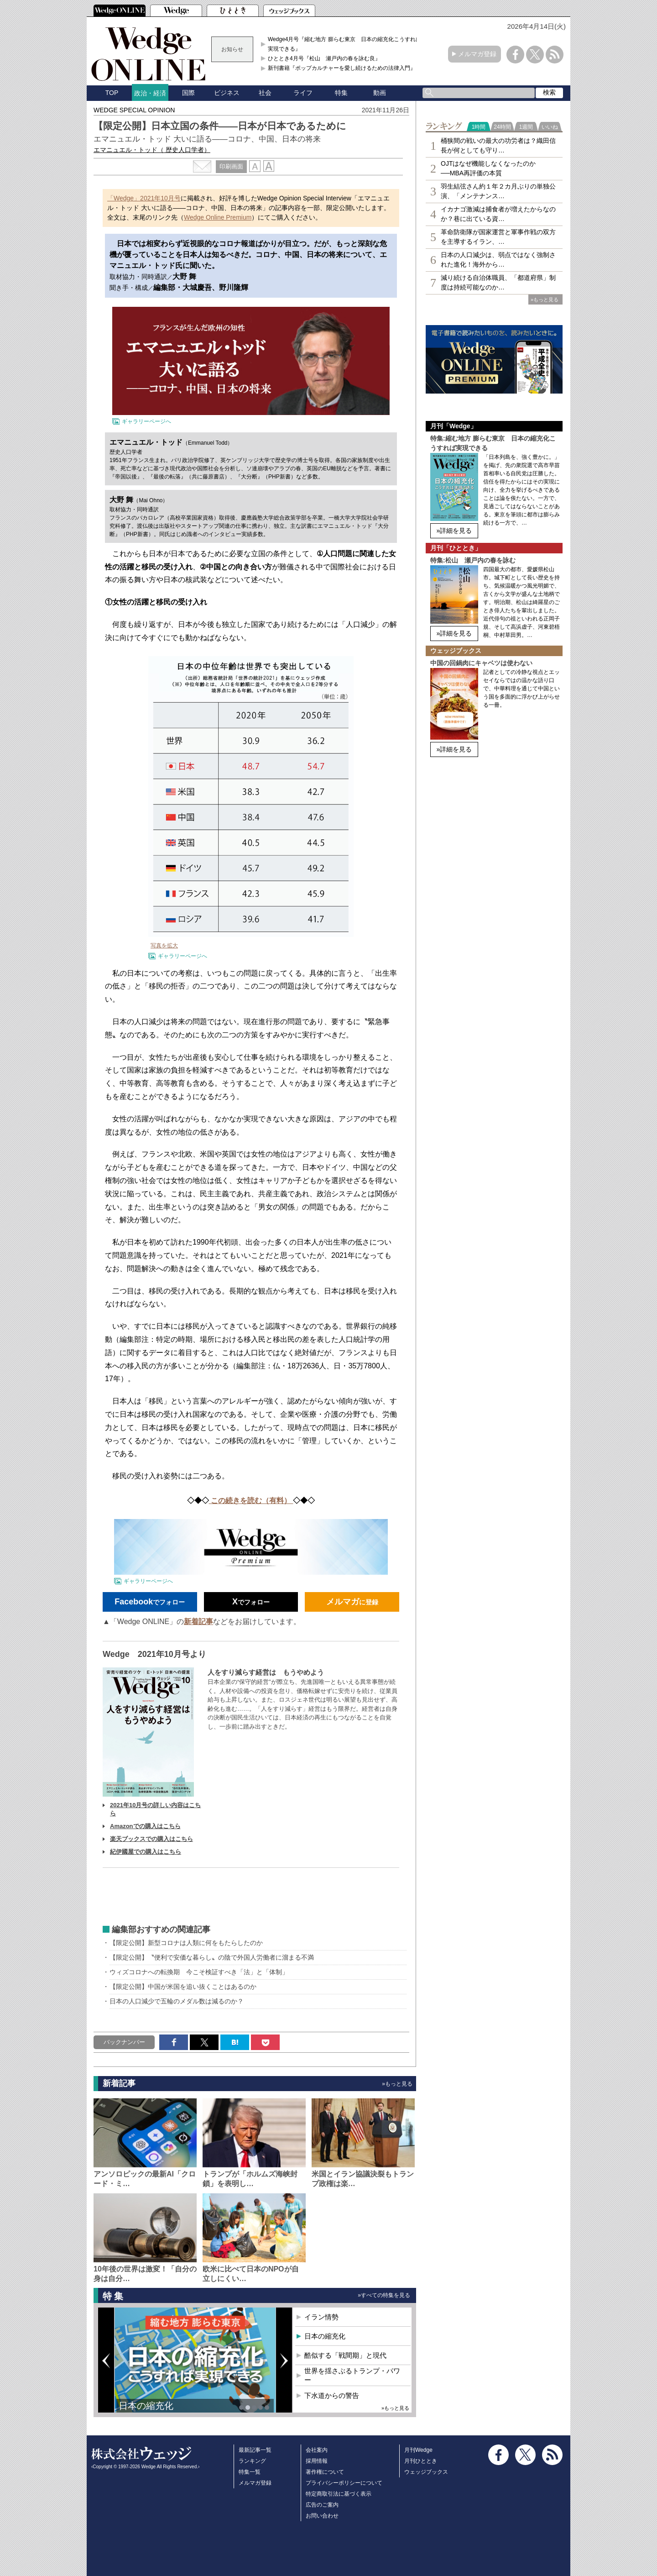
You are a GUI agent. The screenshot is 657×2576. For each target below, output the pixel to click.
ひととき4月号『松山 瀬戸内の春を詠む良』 (324, 58)
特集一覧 (250, 2472)
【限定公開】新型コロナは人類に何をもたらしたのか (186, 1942)
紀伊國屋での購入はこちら (145, 1851)
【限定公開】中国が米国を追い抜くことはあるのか (183, 1986)
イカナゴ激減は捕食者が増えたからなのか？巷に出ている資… (498, 213)
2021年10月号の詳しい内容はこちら (155, 1809)
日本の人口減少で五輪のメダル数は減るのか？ (177, 2001)
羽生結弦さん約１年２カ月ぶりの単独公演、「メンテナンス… (498, 191)
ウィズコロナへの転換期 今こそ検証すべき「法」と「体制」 (199, 1972)
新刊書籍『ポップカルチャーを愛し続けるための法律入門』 (342, 68)
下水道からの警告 (331, 2395)
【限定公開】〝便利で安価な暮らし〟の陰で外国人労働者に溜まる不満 (212, 1957)
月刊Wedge (418, 2450)
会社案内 (317, 2450)
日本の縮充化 (146, 2406)
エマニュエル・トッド (152, 149)
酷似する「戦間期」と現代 (345, 2355)
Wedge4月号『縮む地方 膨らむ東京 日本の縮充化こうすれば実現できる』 (344, 44)
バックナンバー (124, 2042)
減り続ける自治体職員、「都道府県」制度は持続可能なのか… (498, 282)
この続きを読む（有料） (251, 1500)
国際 (188, 92)
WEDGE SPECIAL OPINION (134, 110)
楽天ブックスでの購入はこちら (151, 1838)
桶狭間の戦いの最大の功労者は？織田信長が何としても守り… (498, 145)
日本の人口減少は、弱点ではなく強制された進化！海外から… (498, 259)
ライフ (303, 92)
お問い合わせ (322, 2516)
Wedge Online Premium (217, 217)
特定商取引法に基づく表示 (338, 2494)
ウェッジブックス (426, 2472)
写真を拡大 (164, 945)
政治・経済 (150, 93)
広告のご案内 (322, 2505)
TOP (112, 92)
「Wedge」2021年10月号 (144, 198)
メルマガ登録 (477, 54)
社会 (265, 92)
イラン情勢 (321, 2317)
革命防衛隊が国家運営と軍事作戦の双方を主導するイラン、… (498, 236)
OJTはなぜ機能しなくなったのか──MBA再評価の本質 (488, 168)
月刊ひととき (420, 2461)
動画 (379, 92)
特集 (341, 92)
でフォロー (150, 1601)
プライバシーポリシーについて (344, 2483)
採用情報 (317, 2461)
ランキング (252, 2461)
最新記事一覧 (255, 2450)
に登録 (352, 1601)
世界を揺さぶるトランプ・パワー (352, 2375)
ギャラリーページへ (146, 421)
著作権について (325, 2472)
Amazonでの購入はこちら (145, 1826)
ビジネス (227, 92)
